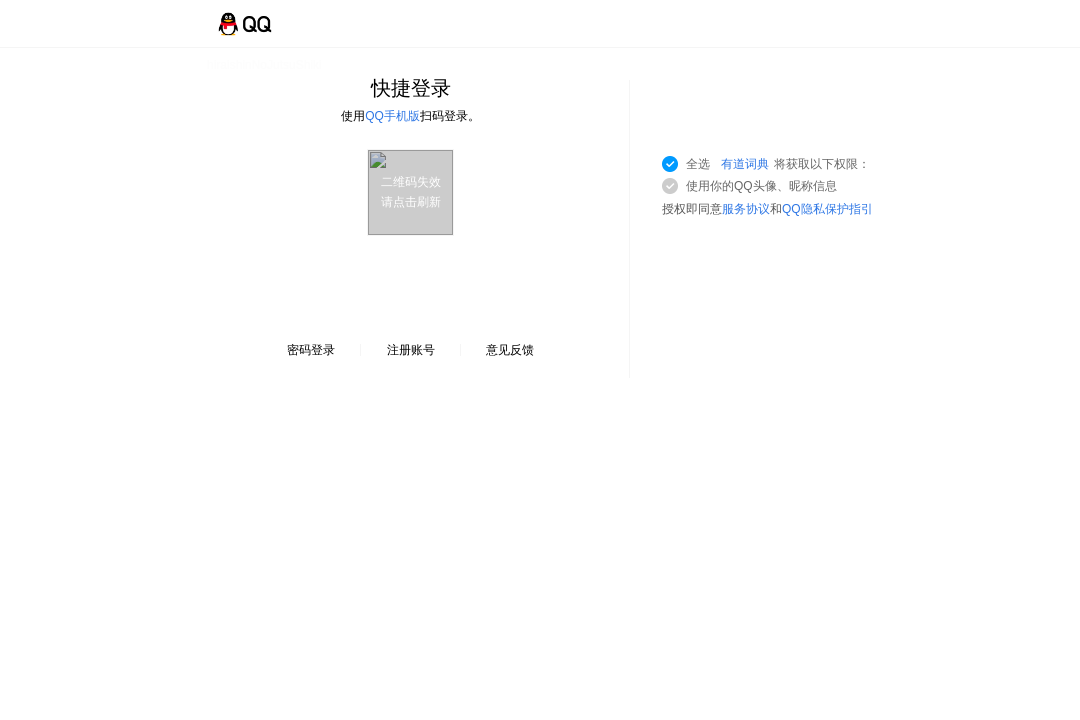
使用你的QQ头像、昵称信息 (761, 186)
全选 (778, 164)
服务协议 (746, 209)
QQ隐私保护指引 (827, 209)
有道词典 (745, 164)
